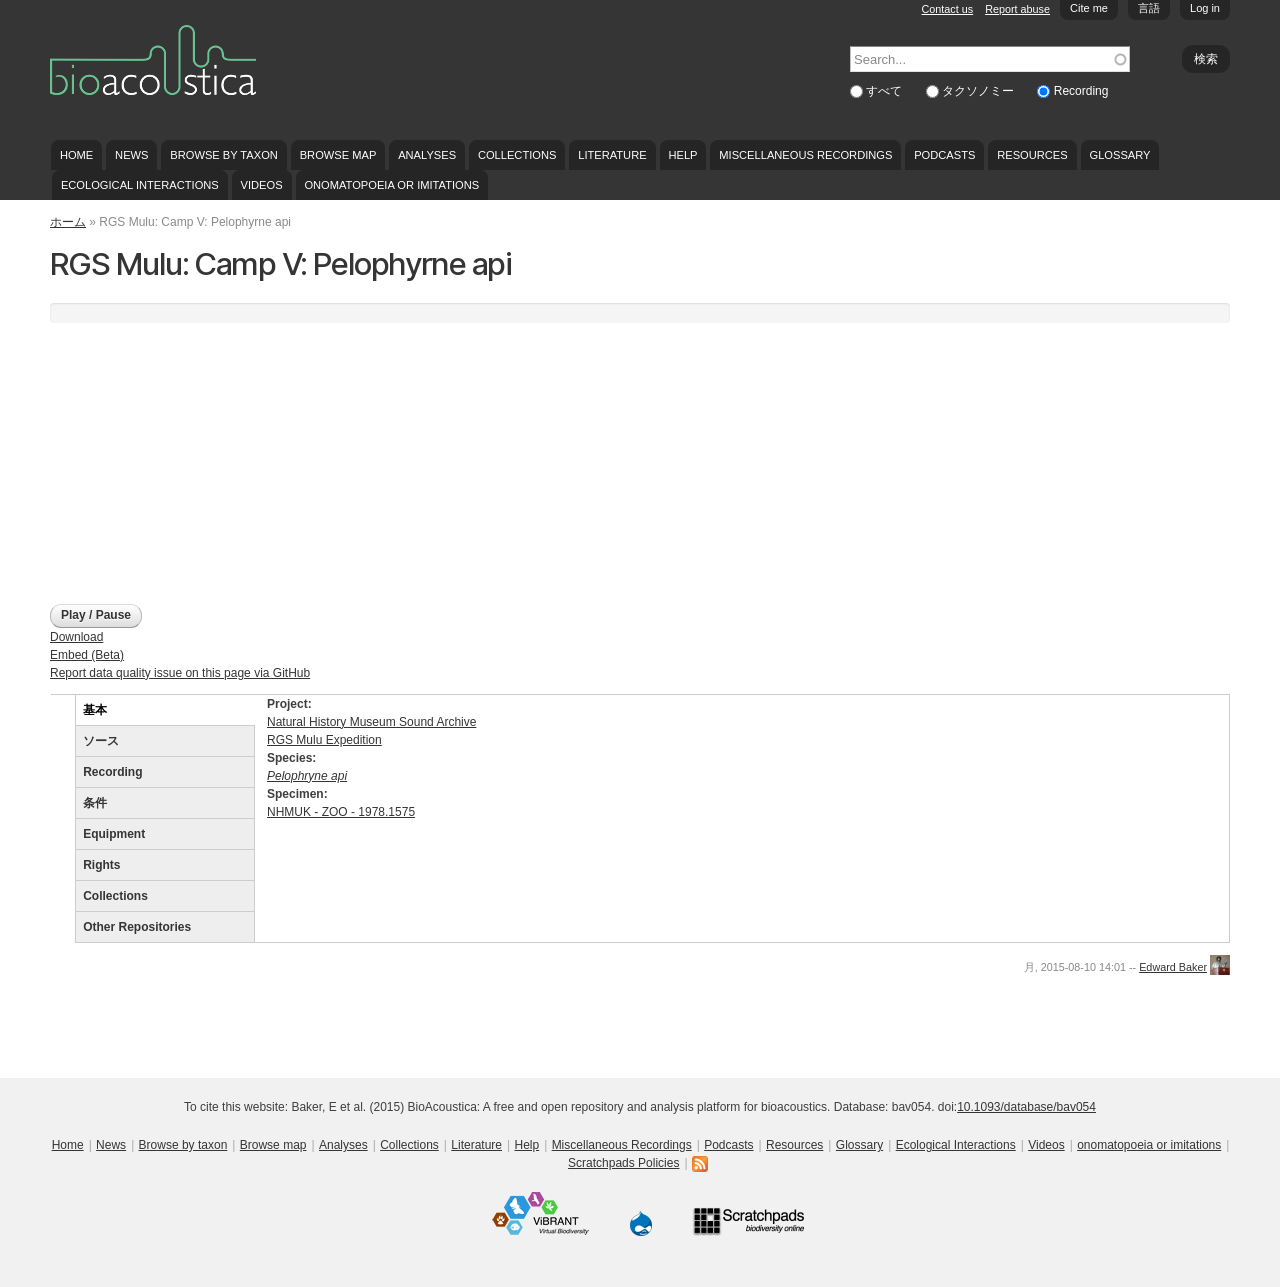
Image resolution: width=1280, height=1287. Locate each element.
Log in (1205, 8)
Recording (1081, 91)
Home (76, 155)
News (131, 155)
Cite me (1089, 8)
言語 (1149, 8)
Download (76, 637)
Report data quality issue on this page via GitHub (180, 673)
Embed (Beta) (87, 655)
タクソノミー (979, 91)
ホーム (68, 222)
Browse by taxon (224, 155)
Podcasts (944, 155)
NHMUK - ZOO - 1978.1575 (341, 812)
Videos (262, 185)
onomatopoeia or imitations (391, 185)
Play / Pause (96, 615)
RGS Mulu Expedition (324, 740)
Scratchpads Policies (623, 1163)
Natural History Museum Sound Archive (371, 722)
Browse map (338, 155)
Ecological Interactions (140, 185)
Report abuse (1017, 9)
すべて (885, 91)
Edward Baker (1173, 967)
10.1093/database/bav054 (1026, 1107)
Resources (1032, 155)
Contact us (948, 9)
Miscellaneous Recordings (805, 155)
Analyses (427, 155)
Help (682, 155)
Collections (517, 155)
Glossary (1120, 155)
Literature (612, 155)
